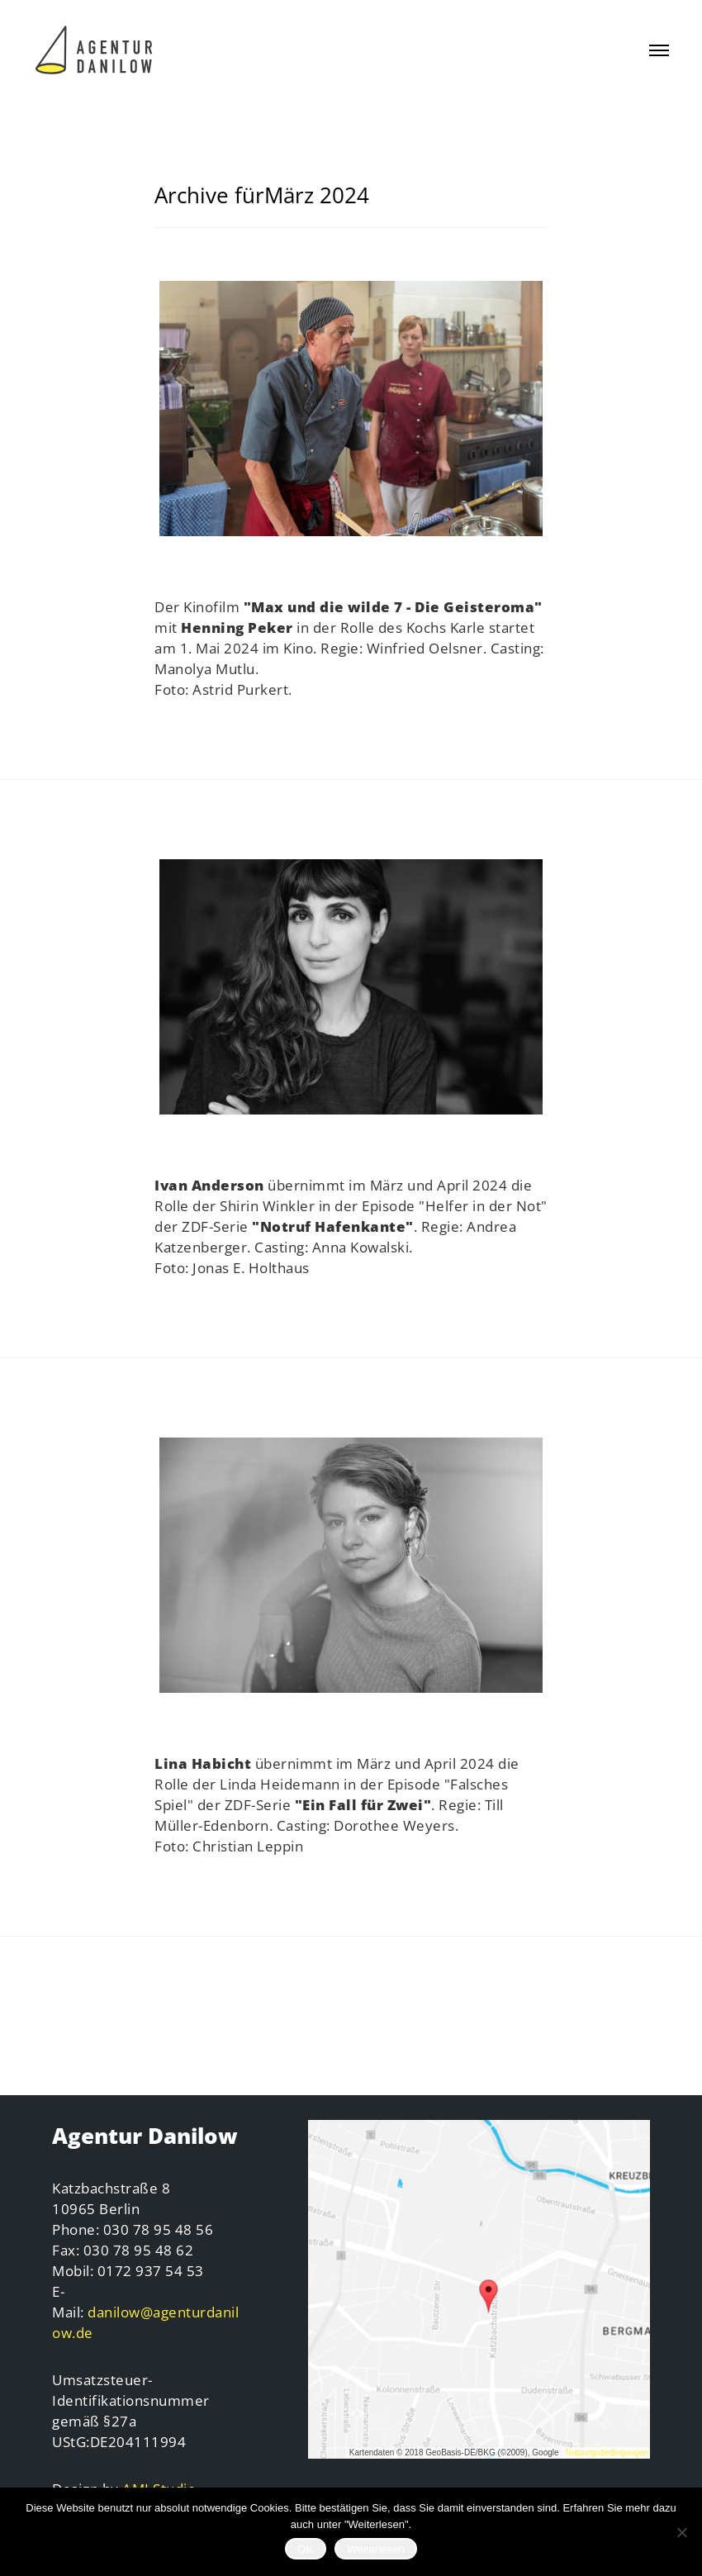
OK (305, 2549)
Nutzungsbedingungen (607, 2452)
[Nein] (681, 2532)
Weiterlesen (376, 2549)
